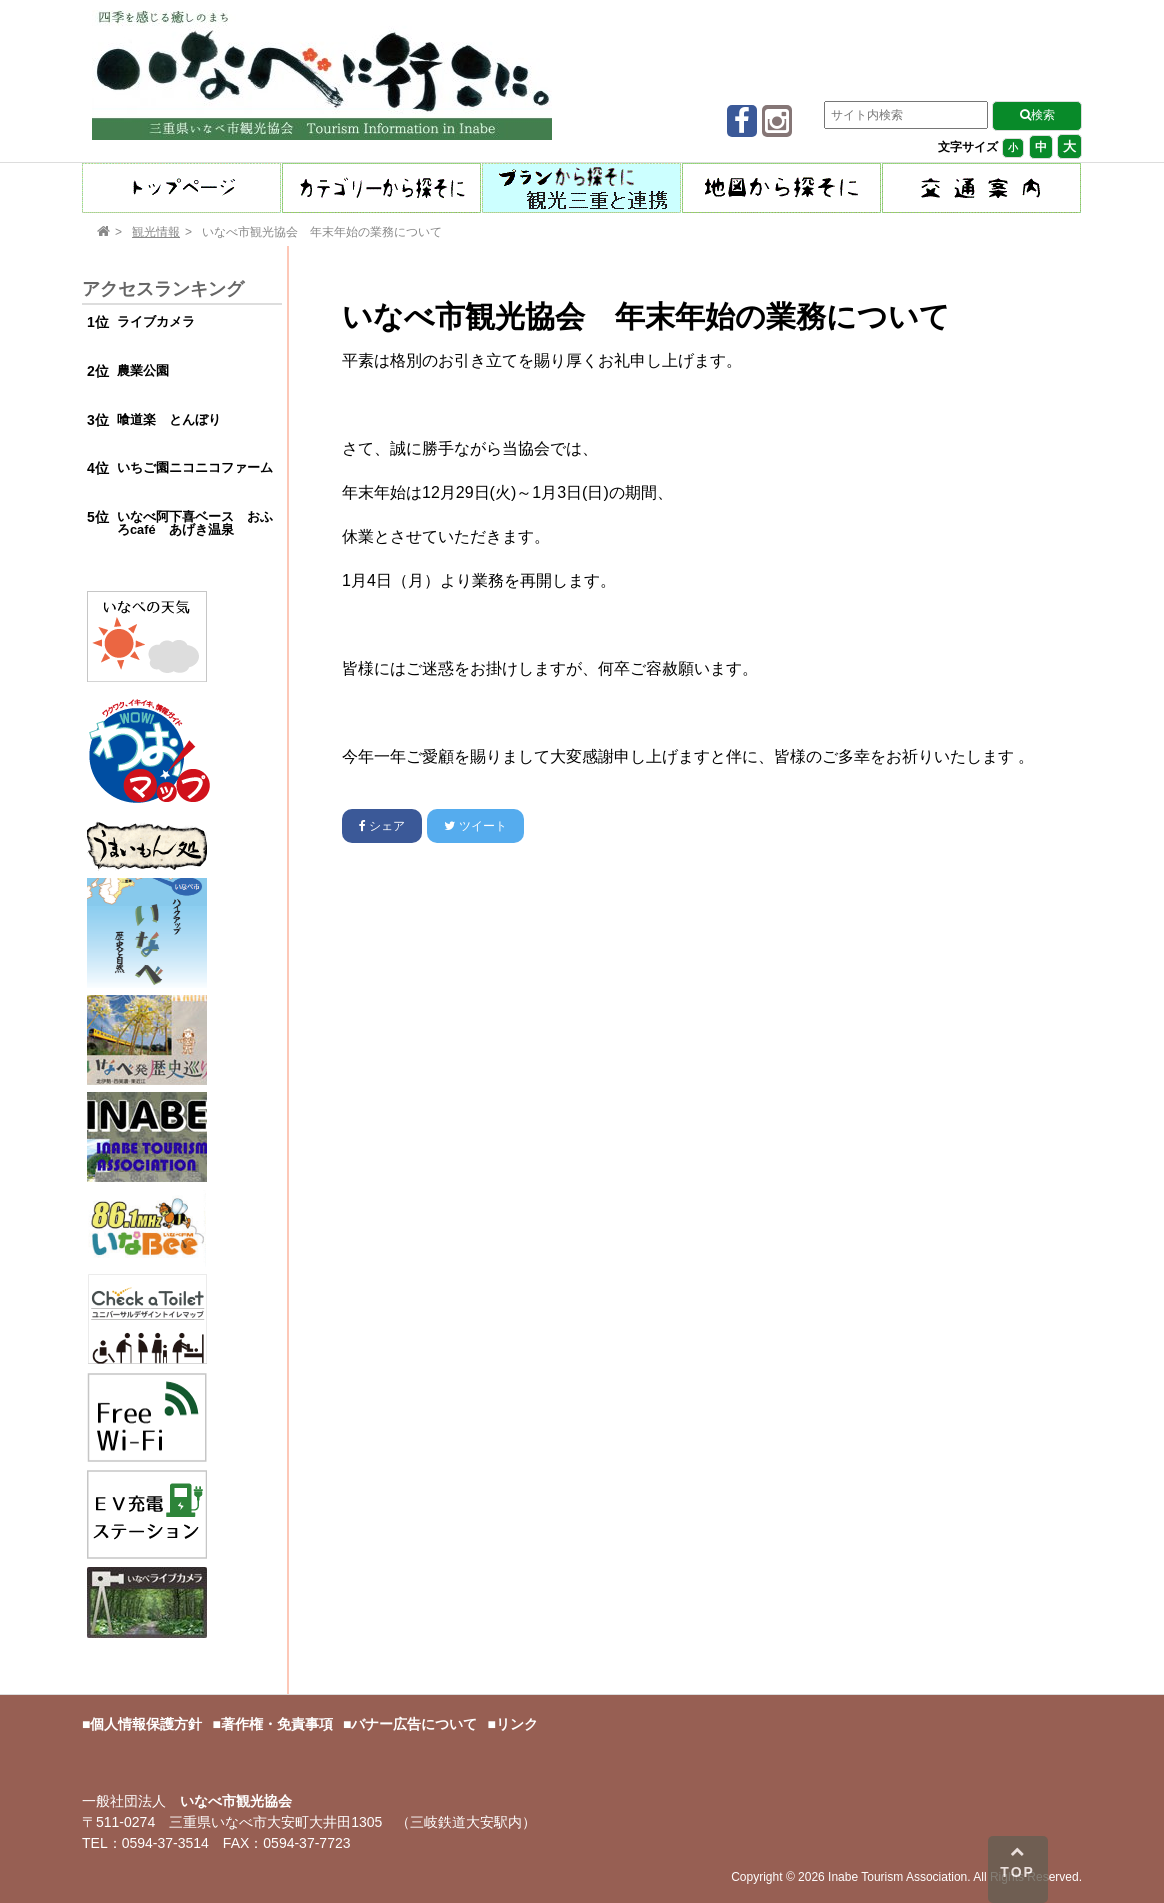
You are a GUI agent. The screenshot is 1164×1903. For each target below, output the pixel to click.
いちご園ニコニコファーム (195, 467)
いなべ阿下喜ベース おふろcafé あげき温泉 (195, 523)
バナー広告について (414, 1724)
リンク (517, 1724)
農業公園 (143, 370)
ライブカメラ (156, 321)
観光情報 (156, 232)
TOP (1017, 1862)
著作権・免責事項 (277, 1724)
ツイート (475, 826)
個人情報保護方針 (146, 1724)
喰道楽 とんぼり (169, 419)
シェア (382, 826)
